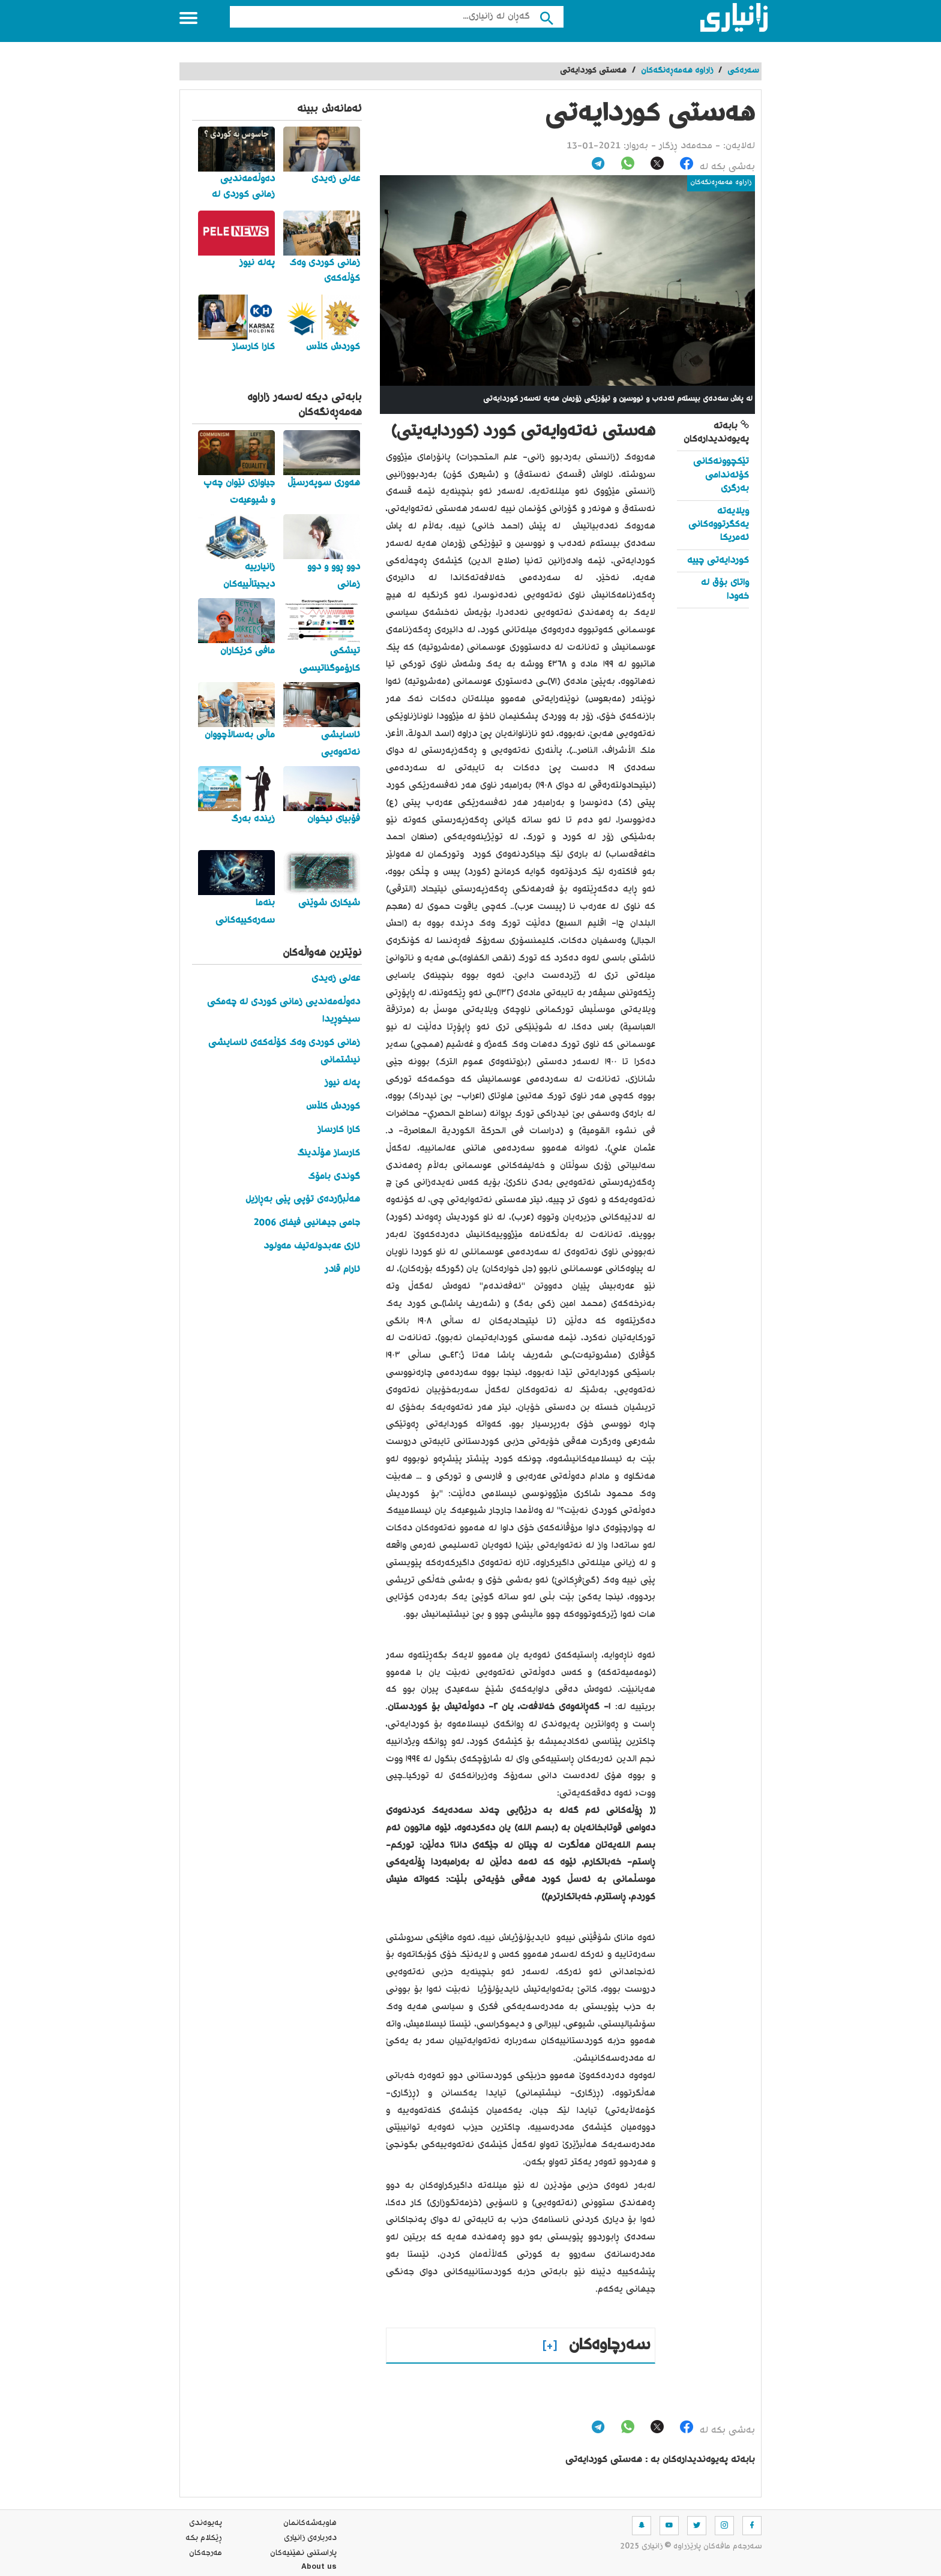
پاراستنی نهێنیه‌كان (303, 2553)
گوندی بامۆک (334, 1177)
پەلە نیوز (342, 1083)
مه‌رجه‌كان (205, 2553)
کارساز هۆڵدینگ (328, 1153)
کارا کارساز (338, 1130)
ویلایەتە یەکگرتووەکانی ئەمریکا (718, 525)
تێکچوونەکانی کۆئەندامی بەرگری (721, 475)
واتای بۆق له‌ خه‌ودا (725, 589)
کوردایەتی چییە (718, 561)
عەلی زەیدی (335, 979)
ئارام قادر (342, 1270)
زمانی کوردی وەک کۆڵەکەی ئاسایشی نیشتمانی (284, 1051)
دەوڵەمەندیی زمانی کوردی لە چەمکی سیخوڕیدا (283, 1010)
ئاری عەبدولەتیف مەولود (311, 1246)
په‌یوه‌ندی (205, 2523)
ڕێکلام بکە (203, 2538)
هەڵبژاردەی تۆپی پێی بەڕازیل (302, 1199)
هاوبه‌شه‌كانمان (310, 2523)
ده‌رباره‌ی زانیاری (310, 2538)
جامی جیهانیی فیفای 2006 (306, 1223)
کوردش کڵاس (333, 1106)
